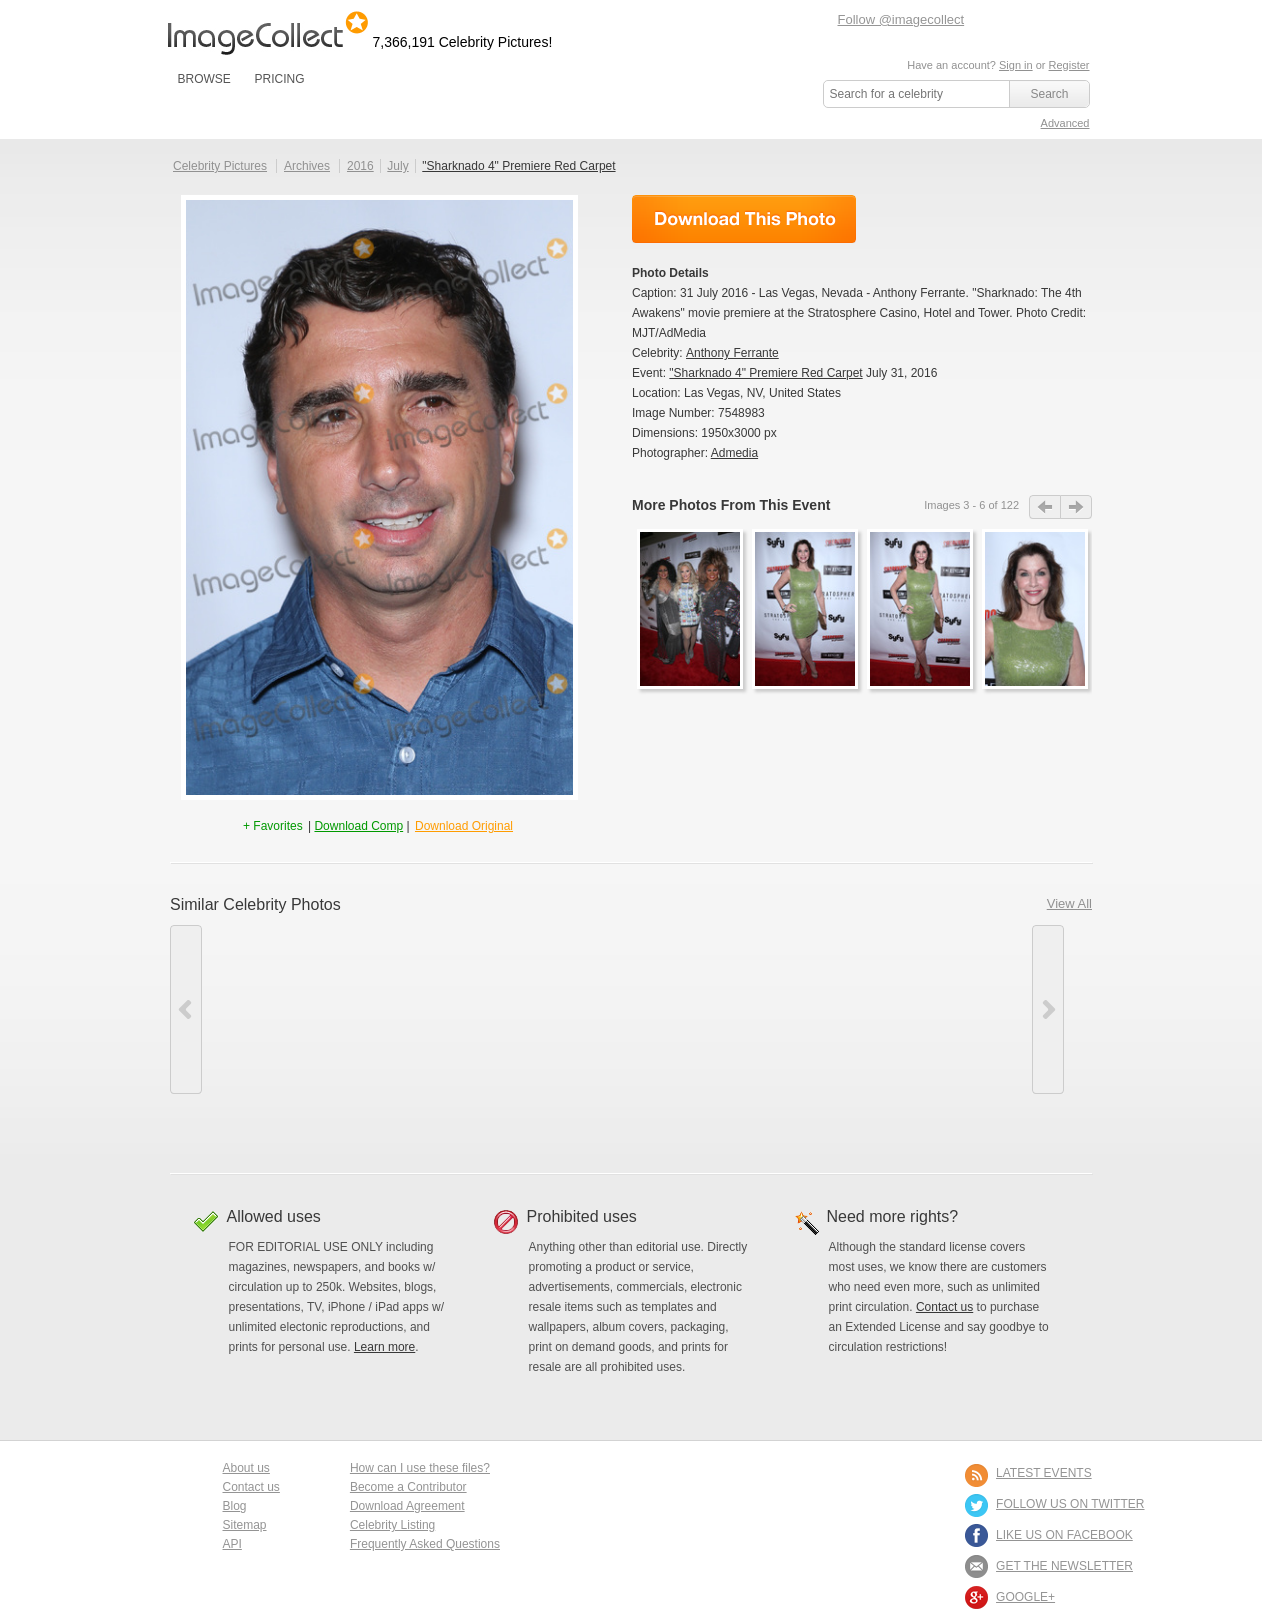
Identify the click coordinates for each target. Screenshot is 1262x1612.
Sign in (1016, 65)
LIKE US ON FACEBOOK (1064, 1535)
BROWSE (204, 79)
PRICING (279, 79)
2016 (360, 166)
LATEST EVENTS (1044, 1473)
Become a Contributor (408, 1487)
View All (1069, 903)
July (397, 166)
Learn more (384, 1347)
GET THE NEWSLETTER (1064, 1566)
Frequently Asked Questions (425, 1544)
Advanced (1065, 123)
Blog (235, 1506)
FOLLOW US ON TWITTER (1070, 1504)
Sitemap (245, 1525)
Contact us (944, 1307)
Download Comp (358, 826)
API (232, 1544)
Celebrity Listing (392, 1525)
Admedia (734, 453)
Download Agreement (407, 1506)
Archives (307, 166)
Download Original (464, 826)
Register (1069, 65)
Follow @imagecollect (901, 19)
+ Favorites (274, 826)
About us (246, 1468)
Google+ (1025, 1597)
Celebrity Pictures (220, 166)
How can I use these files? (420, 1468)
